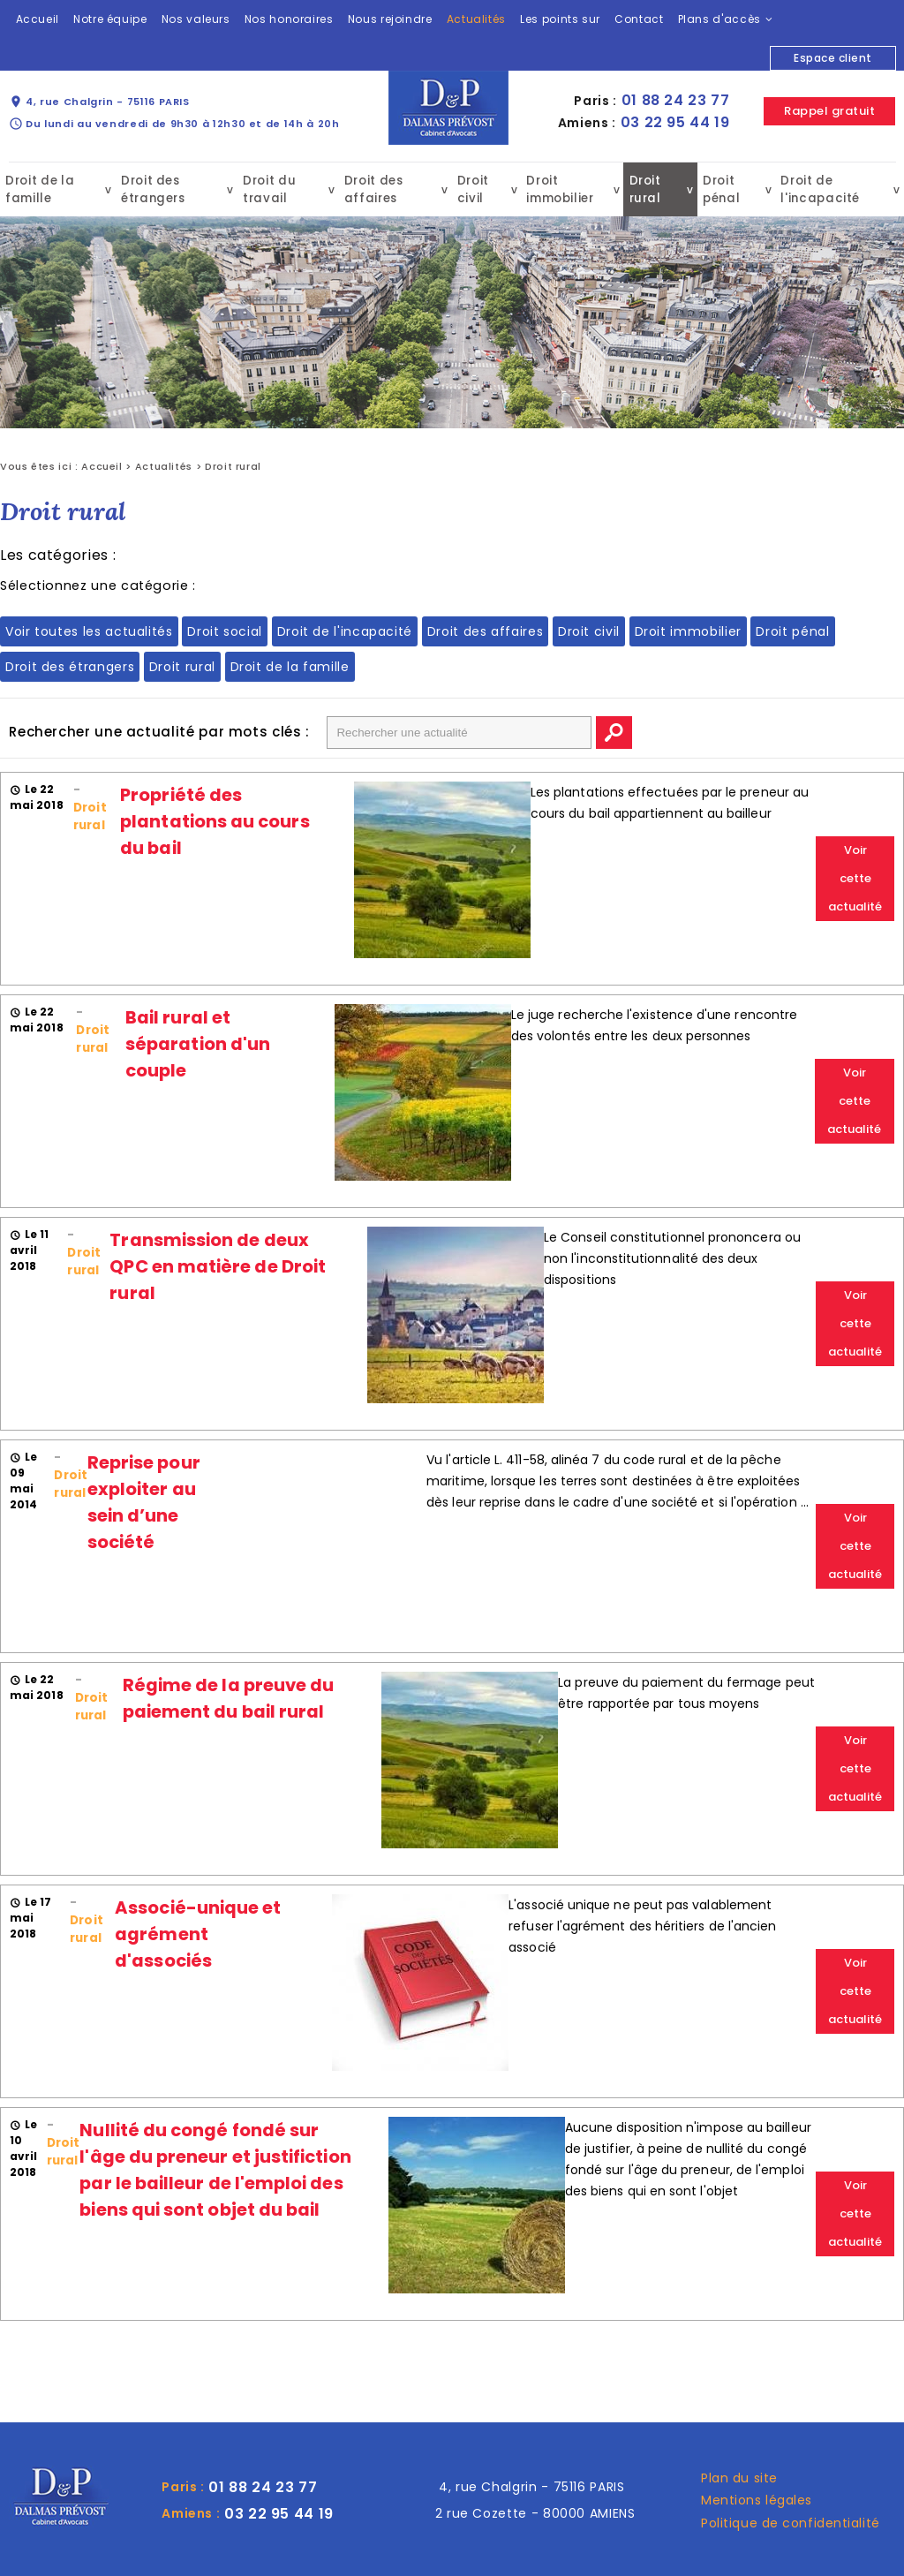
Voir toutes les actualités (89, 630)
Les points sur (560, 18)
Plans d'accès (719, 18)
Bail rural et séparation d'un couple (197, 1043)
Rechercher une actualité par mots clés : (159, 730)
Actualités (476, 18)
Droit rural (644, 188)
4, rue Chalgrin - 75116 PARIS (99, 102)
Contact (638, 18)
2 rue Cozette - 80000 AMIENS (535, 2512)
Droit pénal (720, 188)
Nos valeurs (196, 18)
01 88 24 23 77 (676, 100)
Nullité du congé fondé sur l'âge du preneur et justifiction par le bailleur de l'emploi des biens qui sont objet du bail (214, 2169)
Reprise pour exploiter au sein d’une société (143, 1501)
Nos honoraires (289, 18)
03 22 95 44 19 (675, 122)
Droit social (224, 630)
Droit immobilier (557, 188)
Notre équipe (110, 18)
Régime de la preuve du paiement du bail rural (228, 1697)
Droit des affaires (372, 188)
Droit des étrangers (152, 188)
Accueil (37, 18)
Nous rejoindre (390, 18)
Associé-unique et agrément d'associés (197, 1933)
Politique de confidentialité (790, 2522)
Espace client (832, 57)
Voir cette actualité (855, 877)
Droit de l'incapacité (817, 188)
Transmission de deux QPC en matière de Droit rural (216, 1265)
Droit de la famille (37, 188)
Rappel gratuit (829, 110)
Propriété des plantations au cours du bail (214, 820)
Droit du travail (269, 188)
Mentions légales (756, 2499)
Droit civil (471, 188)
